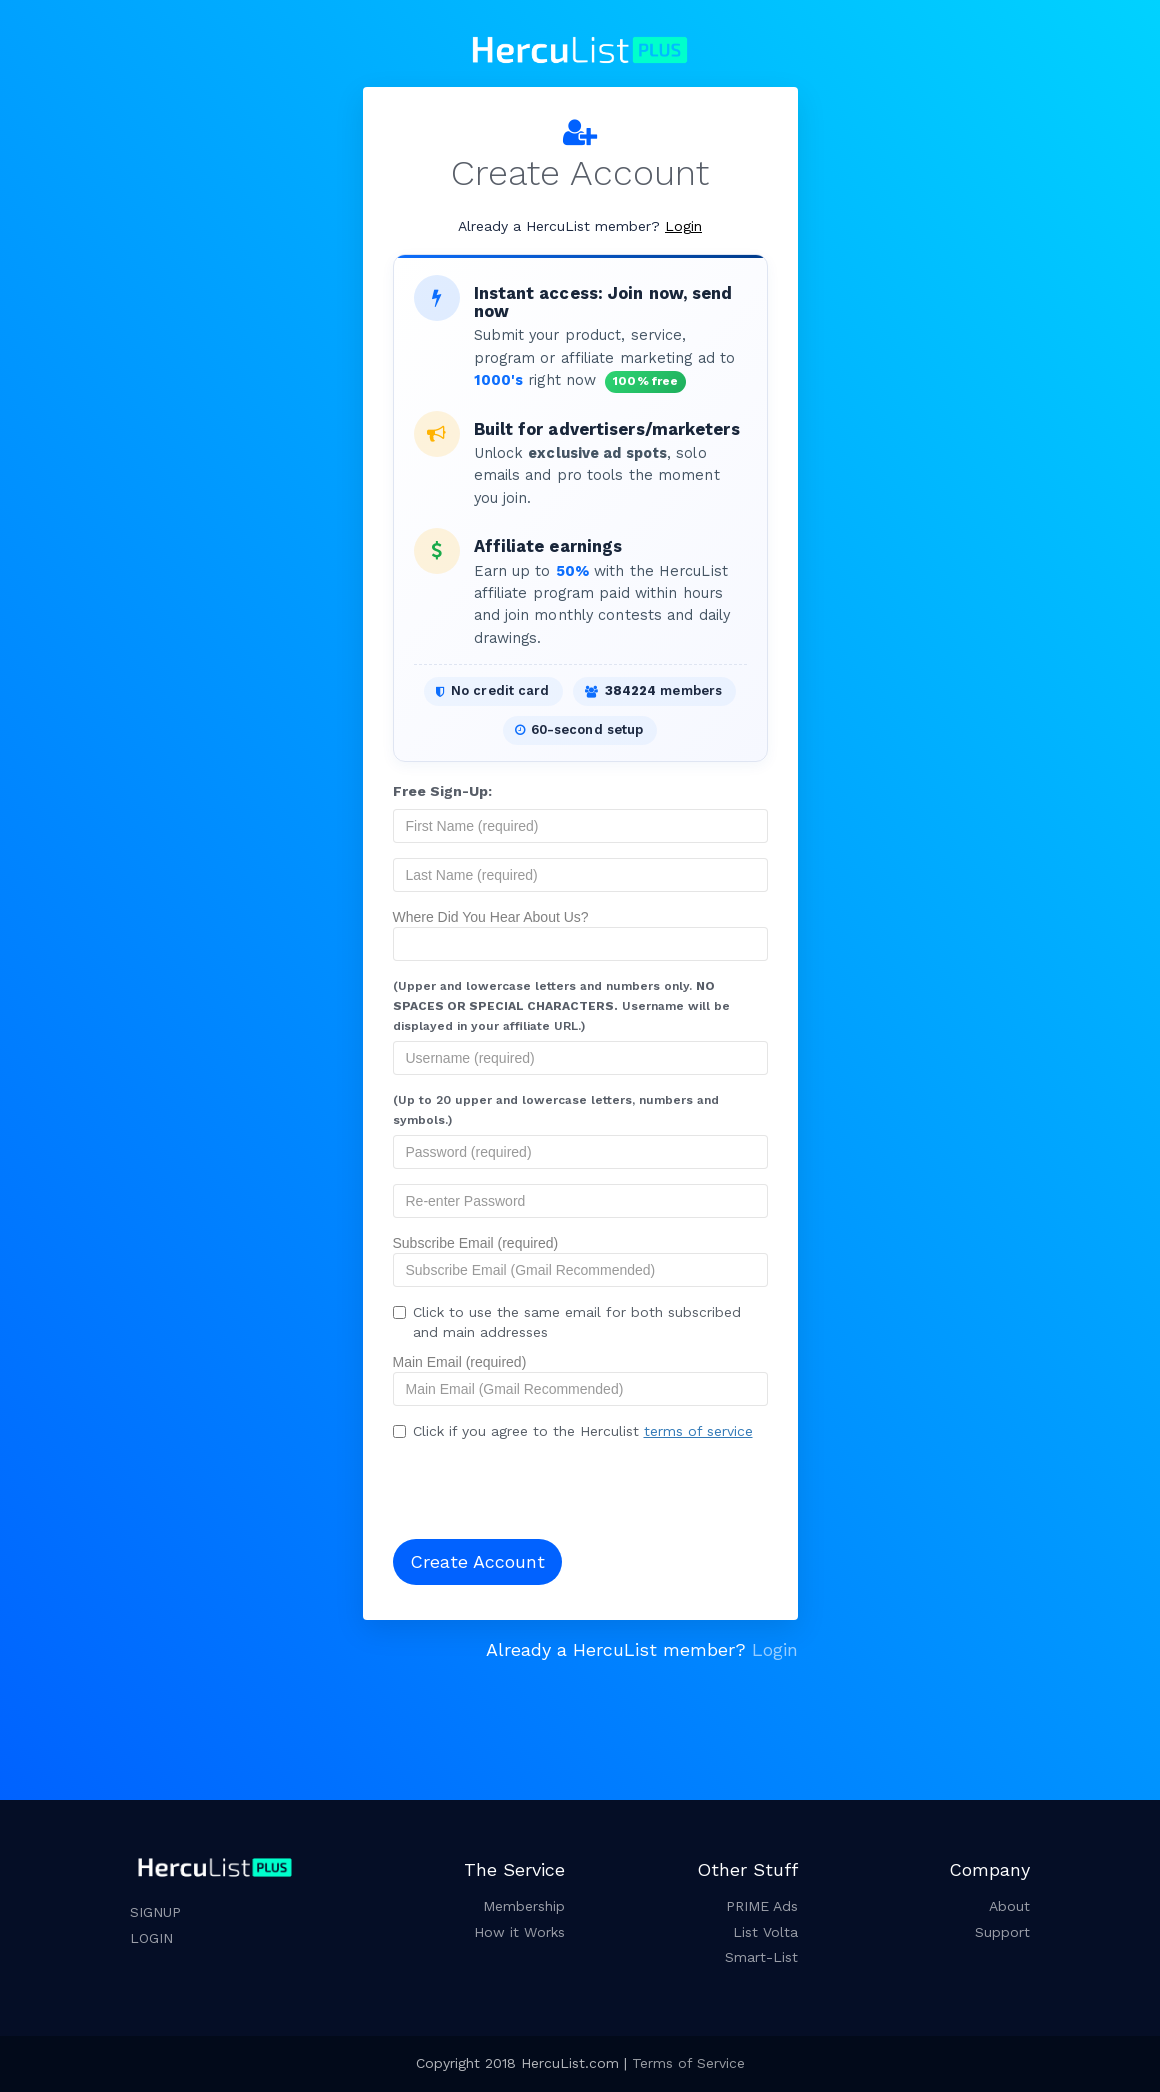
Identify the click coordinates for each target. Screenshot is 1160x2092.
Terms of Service (688, 2063)
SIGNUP (155, 1912)
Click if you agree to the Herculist (573, 1431)
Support (1002, 1932)
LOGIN (151, 1938)
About (1009, 1906)
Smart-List (761, 1957)
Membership (524, 1906)
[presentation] (522, 1484)
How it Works (519, 1932)
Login (683, 226)
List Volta (765, 1932)
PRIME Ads (762, 1906)
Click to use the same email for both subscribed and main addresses (567, 1322)
